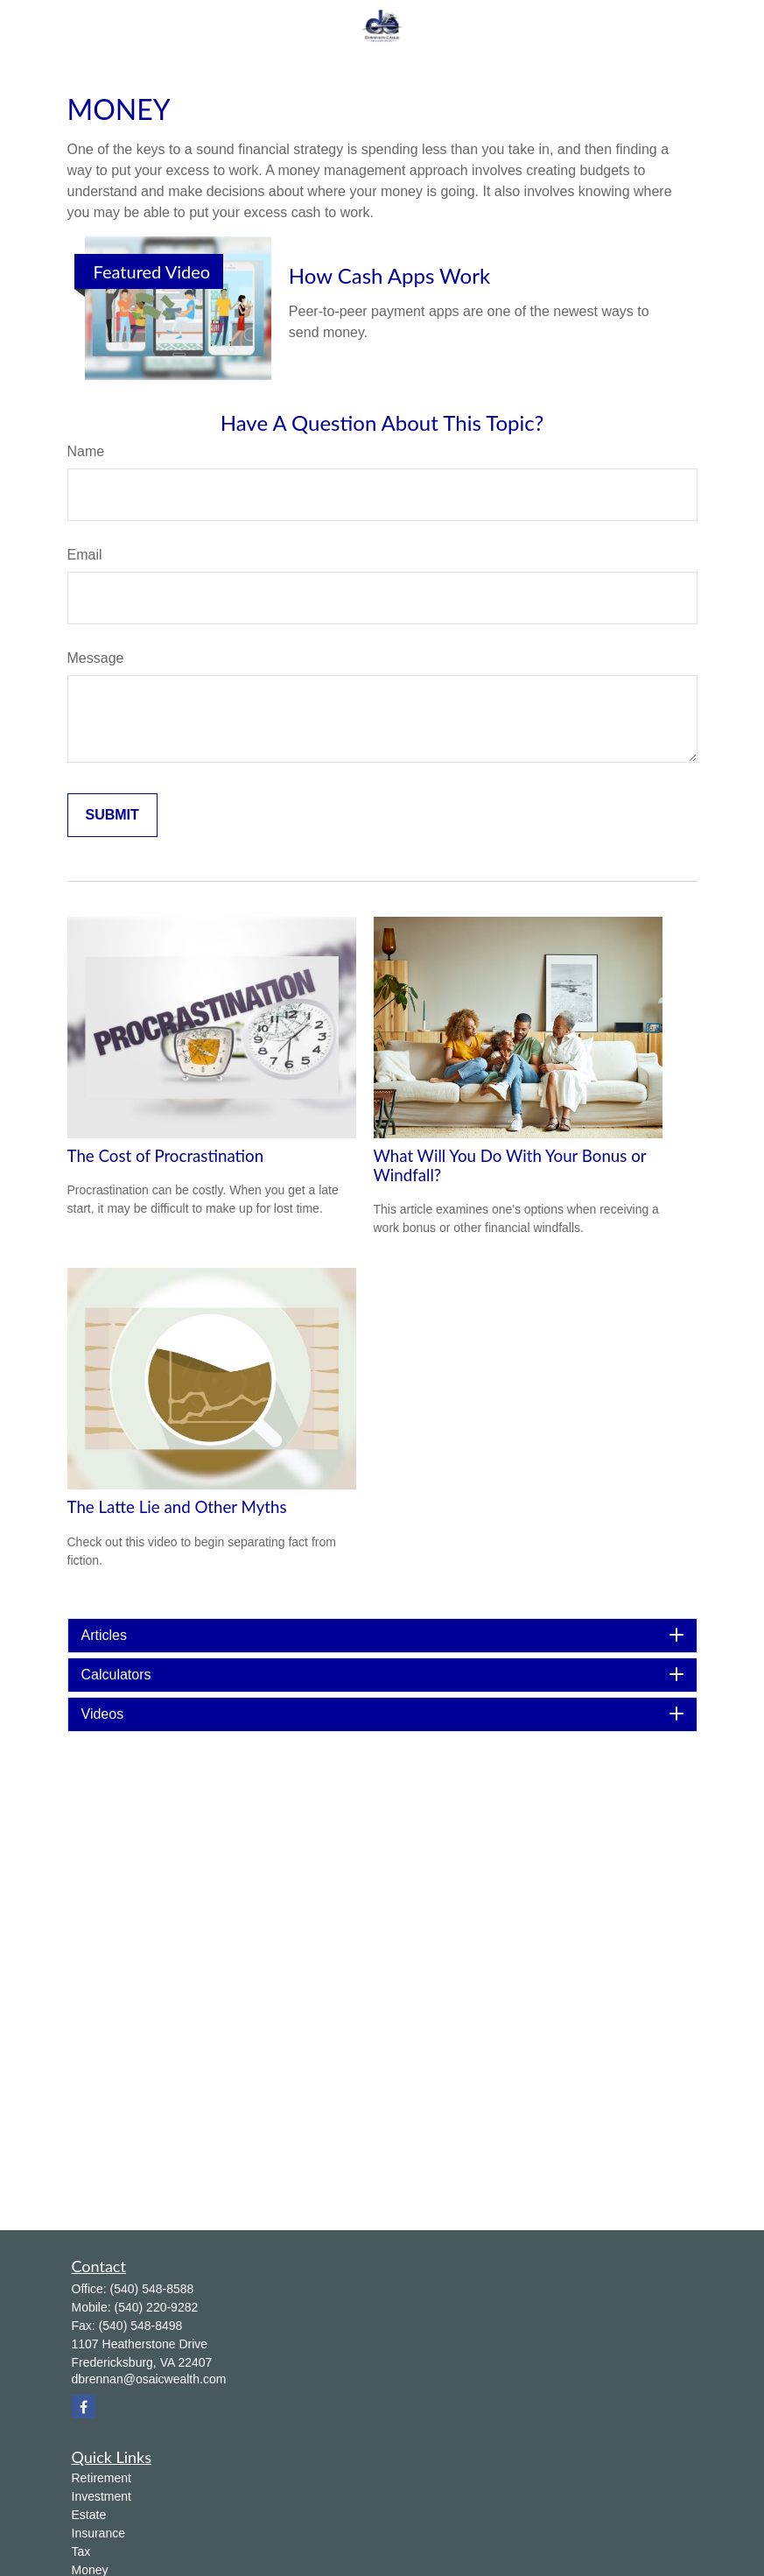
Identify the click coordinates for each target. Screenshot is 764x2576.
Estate (89, 2515)
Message (95, 658)
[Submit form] (112, 815)
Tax (81, 2551)
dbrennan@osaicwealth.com (149, 2379)
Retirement (101, 2478)
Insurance (98, 2533)
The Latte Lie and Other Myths (177, 1507)
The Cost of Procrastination (165, 1155)
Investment (101, 2496)
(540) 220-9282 (157, 2307)
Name (86, 451)
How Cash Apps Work (389, 275)
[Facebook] (83, 2406)
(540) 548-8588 (152, 2289)
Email (84, 554)
